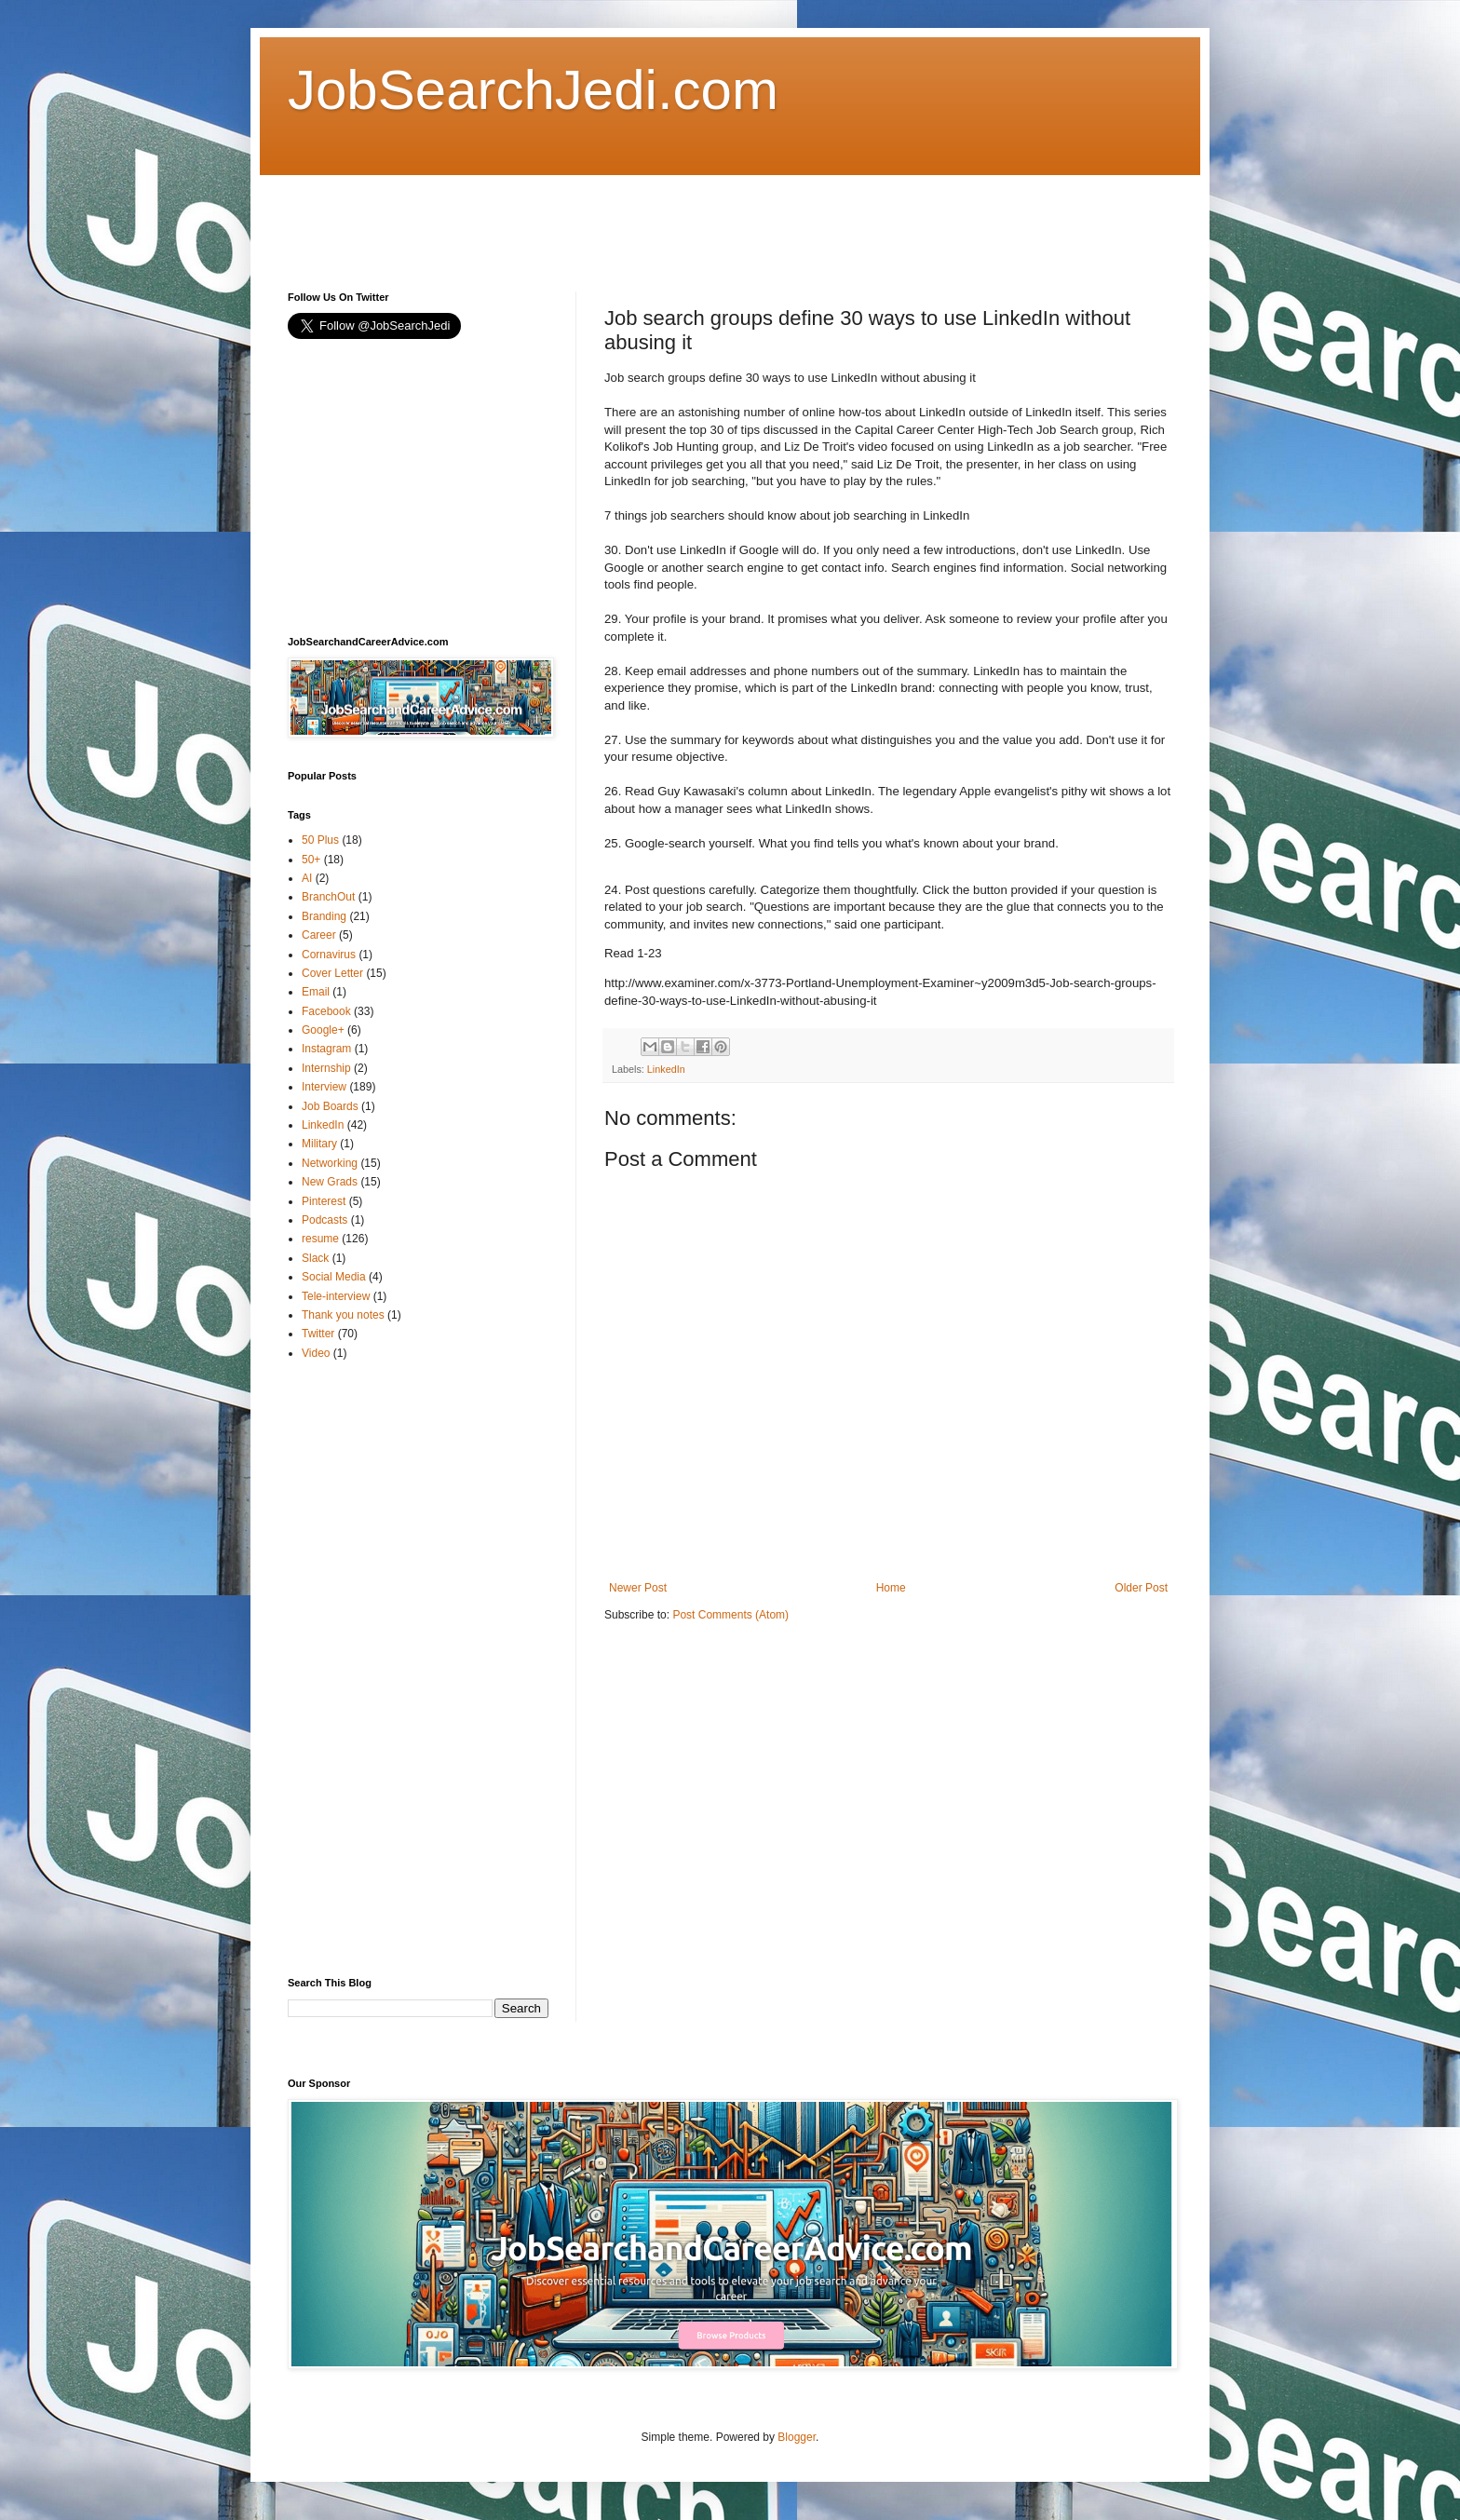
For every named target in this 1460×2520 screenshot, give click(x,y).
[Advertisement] (627, 217)
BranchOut (328, 896)
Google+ (323, 1029)
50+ (311, 859)
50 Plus (320, 840)
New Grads (330, 1181)
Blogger (796, 2437)
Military (319, 1143)
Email (316, 991)
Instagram (326, 1048)
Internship (326, 1068)
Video (316, 1353)
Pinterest (323, 1201)
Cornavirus (329, 954)
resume (320, 1238)
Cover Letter (332, 973)
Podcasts (324, 1219)
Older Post (1141, 1587)
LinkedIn (666, 1069)
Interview (324, 1086)
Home (891, 1587)
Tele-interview (336, 1296)
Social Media (334, 1276)
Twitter (318, 1333)
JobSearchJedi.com (533, 90)
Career (319, 935)
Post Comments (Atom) (730, 1614)
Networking (330, 1163)
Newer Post (638, 1587)
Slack (315, 1258)
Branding (324, 916)
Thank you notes (343, 1314)
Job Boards (330, 1106)
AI (307, 878)
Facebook (326, 1011)
